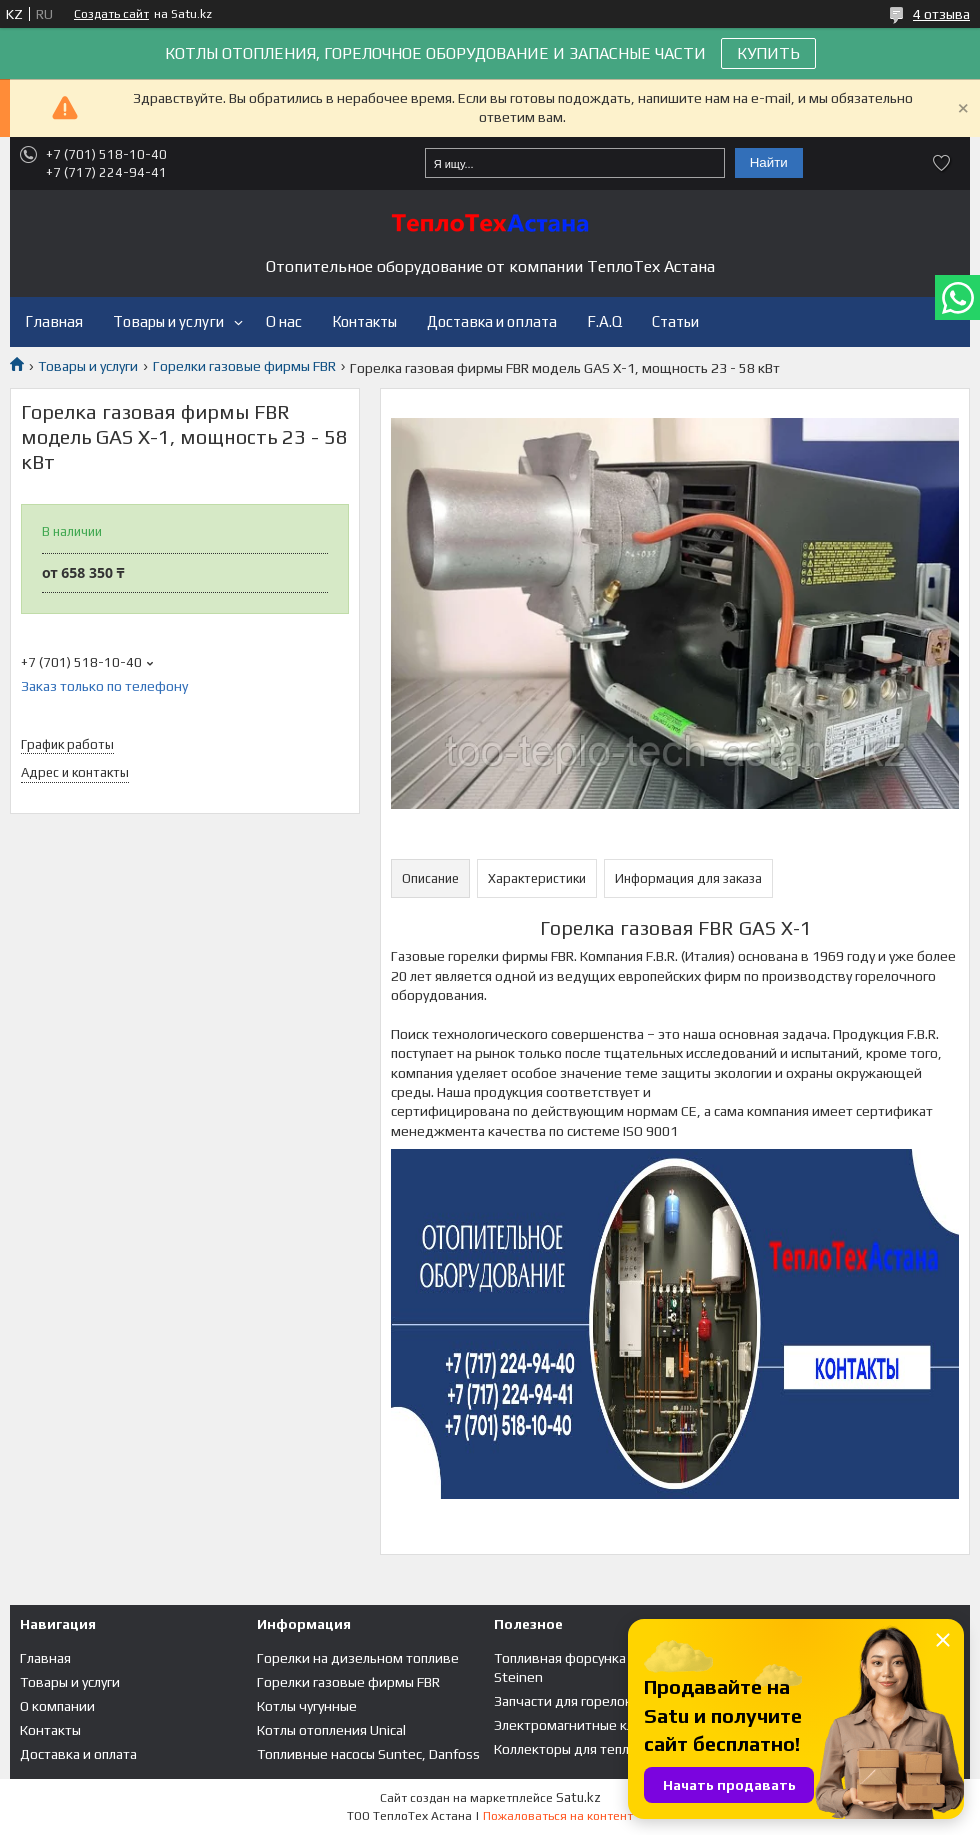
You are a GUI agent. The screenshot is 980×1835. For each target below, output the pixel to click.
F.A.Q (604, 321)
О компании (57, 1706)
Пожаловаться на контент (558, 1816)
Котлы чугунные (307, 1706)
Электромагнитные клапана (582, 1725)
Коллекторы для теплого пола (588, 1749)
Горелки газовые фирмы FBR (244, 366)
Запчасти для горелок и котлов (592, 1701)
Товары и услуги (168, 321)
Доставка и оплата (492, 321)
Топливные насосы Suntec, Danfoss (368, 1754)
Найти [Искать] (769, 162)
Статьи (675, 321)
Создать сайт (111, 14)
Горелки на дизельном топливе (358, 1658)
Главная (54, 321)
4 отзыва (941, 14)
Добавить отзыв (941, 163)
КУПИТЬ (768, 53)
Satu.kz (578, 1797)
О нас (284, 321)
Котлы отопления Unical (331, 1730)
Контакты (364, 321)
